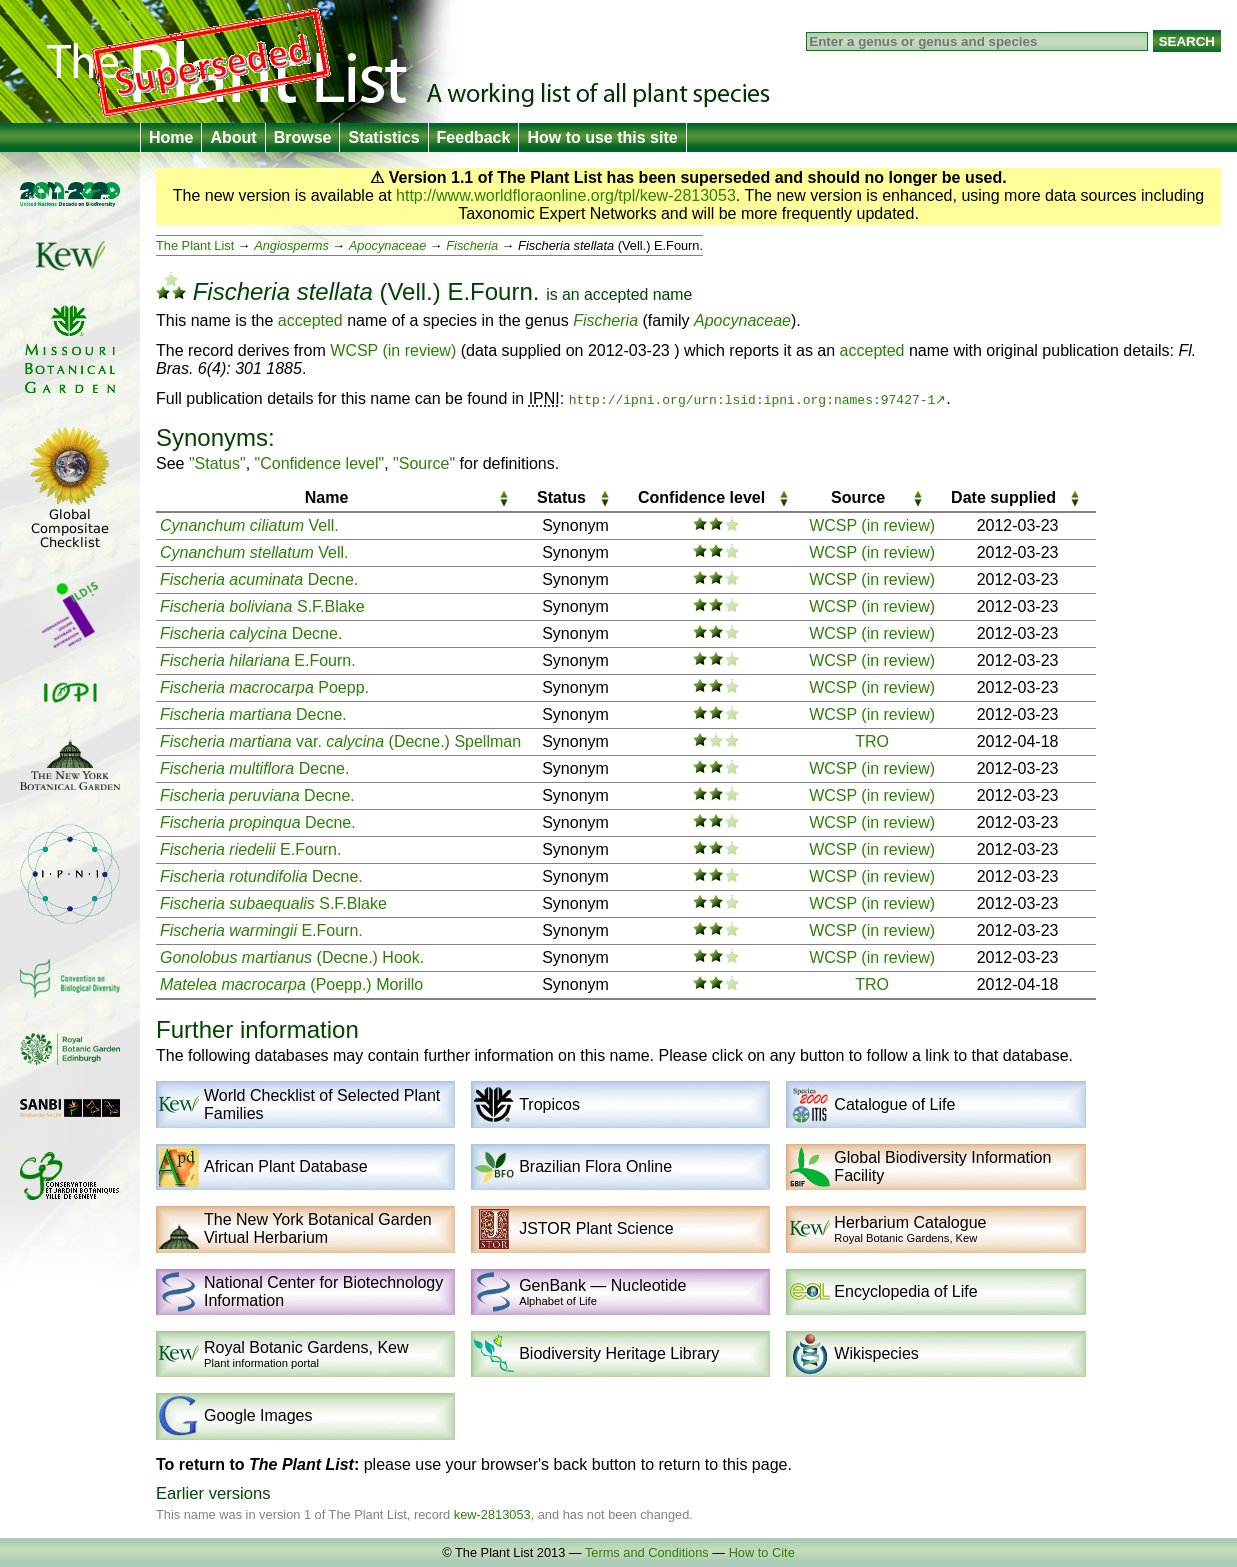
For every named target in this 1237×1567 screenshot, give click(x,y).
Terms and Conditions (647, 1552)
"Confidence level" (320, 463)
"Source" (424, 463)
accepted (616, 294)
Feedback (474, 137)
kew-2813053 (492, 1514)
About (233, 137)
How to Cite (762, 1552)
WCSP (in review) (393, 350)
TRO (872, 741)
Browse (303, 137)
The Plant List (195, 245)
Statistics (383, 137)
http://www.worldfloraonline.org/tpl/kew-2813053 (566, 195)
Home (171, 137)
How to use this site (602, 137)
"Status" (217, 463)
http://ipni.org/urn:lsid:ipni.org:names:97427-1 (752, 399)
